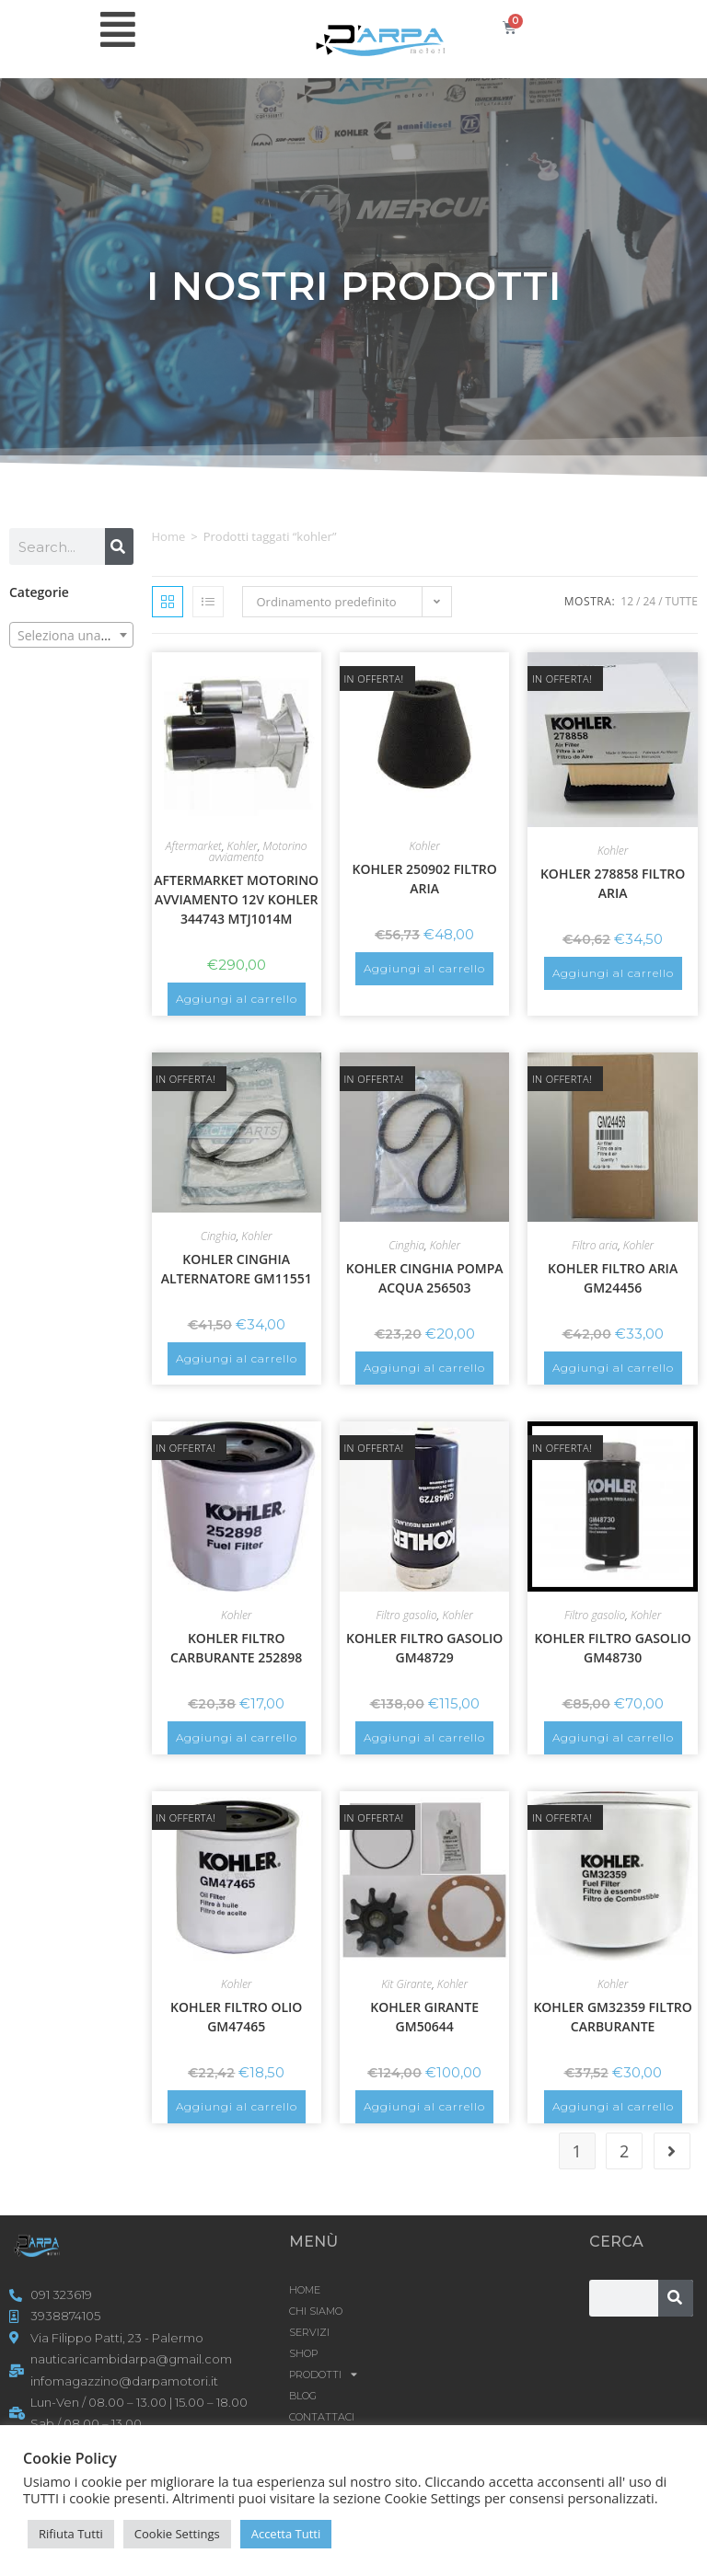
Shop (303, 2353)
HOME (304, 2289)
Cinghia (219, 1236)
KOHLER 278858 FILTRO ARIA (612, 883)
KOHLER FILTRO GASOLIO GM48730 (612, 1647)
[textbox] (71, 636)
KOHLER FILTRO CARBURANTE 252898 (236, 1647)
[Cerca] (119, 546)
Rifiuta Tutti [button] (71, 2533)
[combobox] (71, 635)
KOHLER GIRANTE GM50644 (424, 2016)
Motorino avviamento (258, 851)
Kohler (242, 846)
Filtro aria (595, 1245)
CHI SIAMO (315, 2311)
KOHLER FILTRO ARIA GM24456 (613, 1277)
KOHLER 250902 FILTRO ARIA (424, 878)
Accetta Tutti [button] (286, 2533)
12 (626, 601)
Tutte (682, 601)
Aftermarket (194, 846)
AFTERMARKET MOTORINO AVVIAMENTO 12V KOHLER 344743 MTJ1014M (236, 899)
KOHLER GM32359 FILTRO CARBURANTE (612, 2016)
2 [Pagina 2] (624, 2151)
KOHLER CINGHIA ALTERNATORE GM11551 (236, 1268)
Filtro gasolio (406, 1615)
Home (169, 536)
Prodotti (323, 2374)
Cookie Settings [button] (177, 2533)
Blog (303, 2395)
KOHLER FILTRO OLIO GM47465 (236, 2016)
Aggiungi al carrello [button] (236, 999)
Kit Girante (406, 1984)
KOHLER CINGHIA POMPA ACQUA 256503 (425, 1277)
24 (649, 601)
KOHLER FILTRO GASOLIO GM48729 (424, 1647)
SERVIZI (309, 2332)
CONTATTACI (321, 2416)
